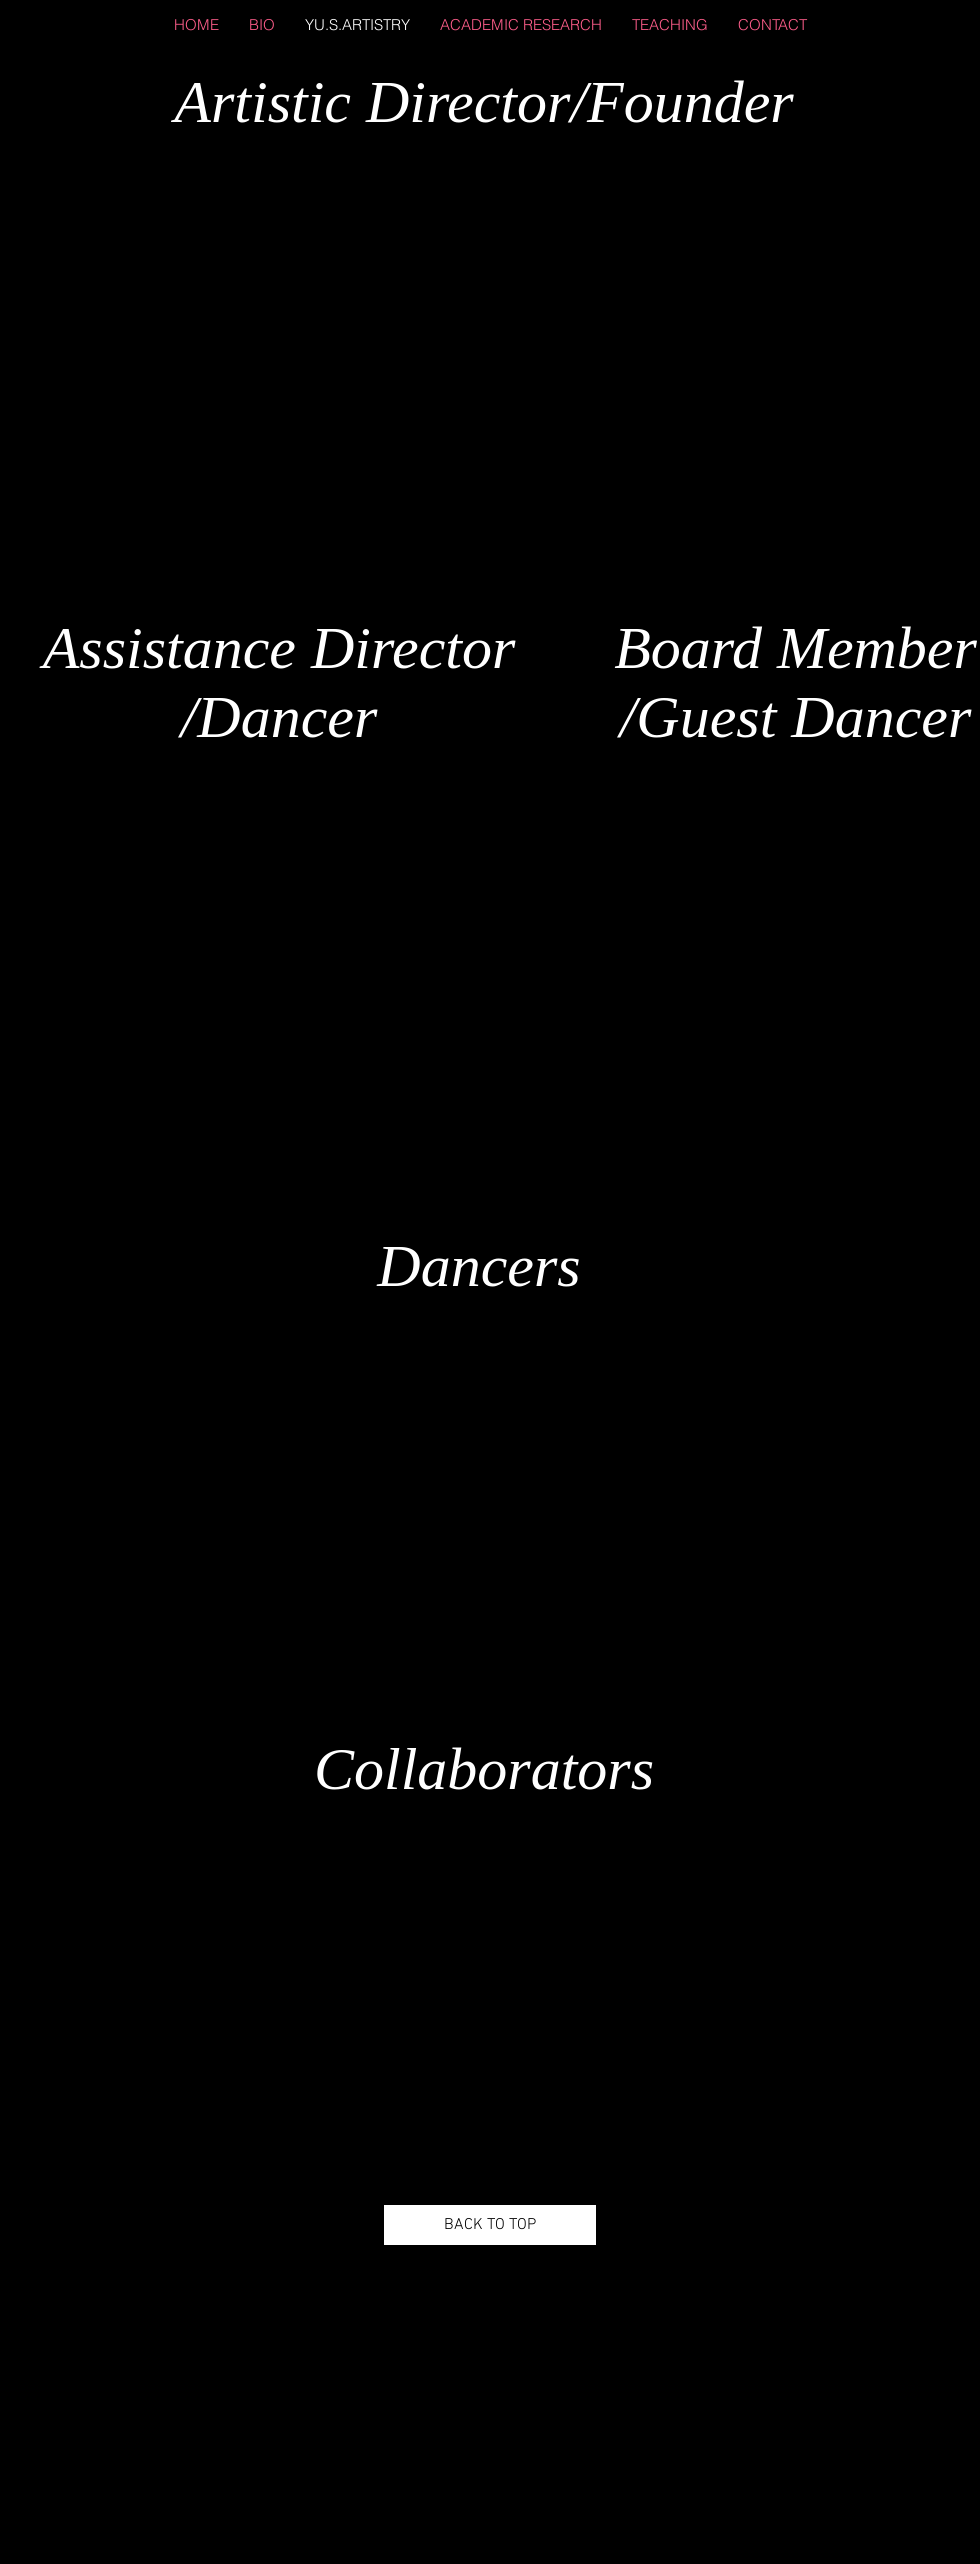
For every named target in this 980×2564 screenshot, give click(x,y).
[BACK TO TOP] (490, 2225)
